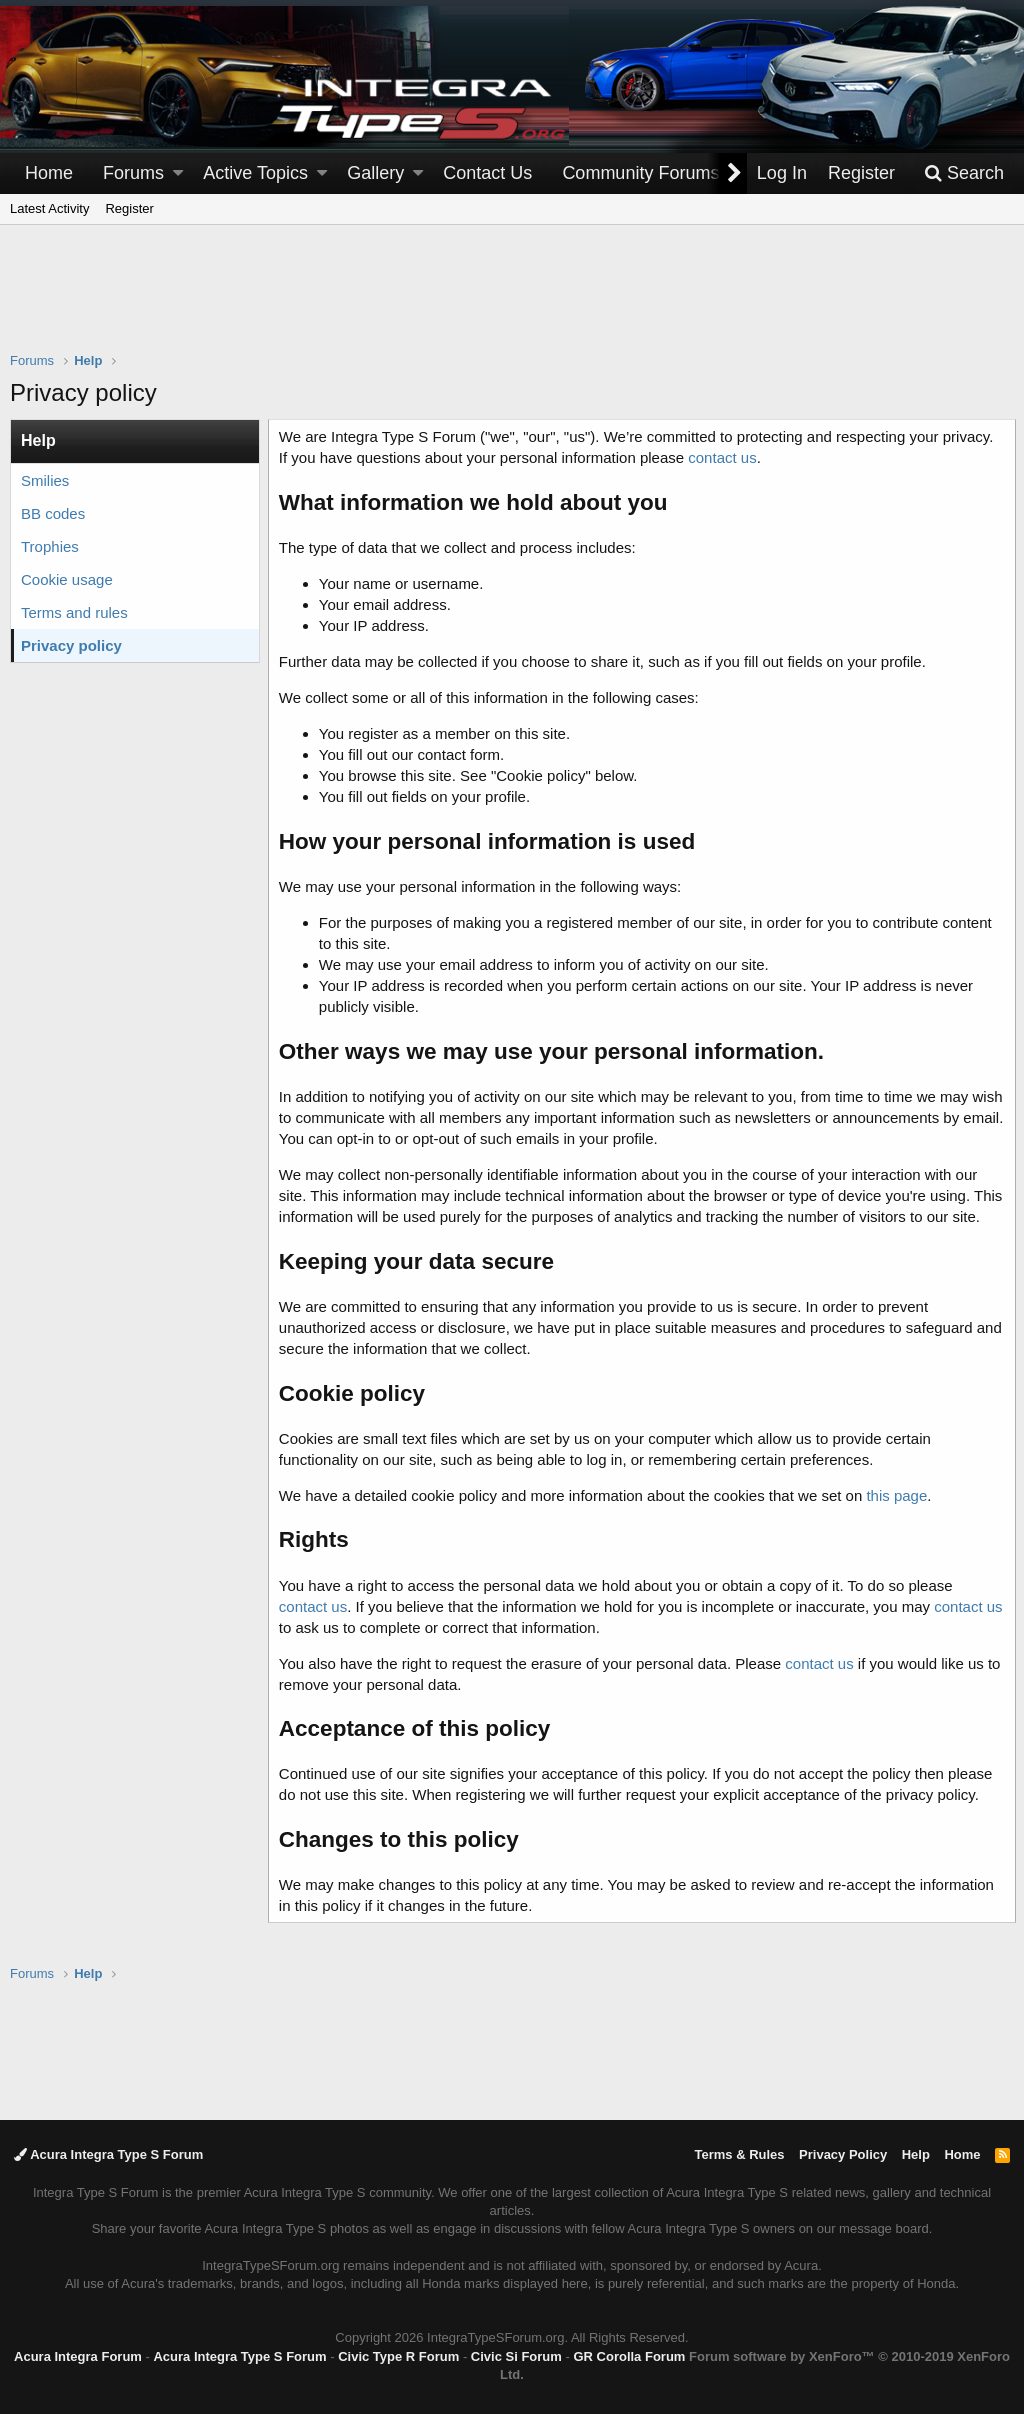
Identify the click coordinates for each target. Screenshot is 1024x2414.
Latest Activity (49, 208)
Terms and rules (74, 612)
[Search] (964, 173)
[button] (178, 173)
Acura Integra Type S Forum (108, 2154)
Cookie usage (67, 579)
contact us (724, 457)
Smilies (45, 480)
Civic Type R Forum (398, 2356)
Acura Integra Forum (78, 2356)
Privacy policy (71, 645)
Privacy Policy (843, 2154)
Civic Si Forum (516, 2356)
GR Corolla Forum (629, 2356)
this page (899, 1516)
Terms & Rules (739, 2154)
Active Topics (255, 173)
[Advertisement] (512, 301)
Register (129, 208)
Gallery (375, 173)
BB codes (53, 513)
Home (49, 173)
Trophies (50, 546)
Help (916, 2154)
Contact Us (487, 173)
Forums (133, 173)
